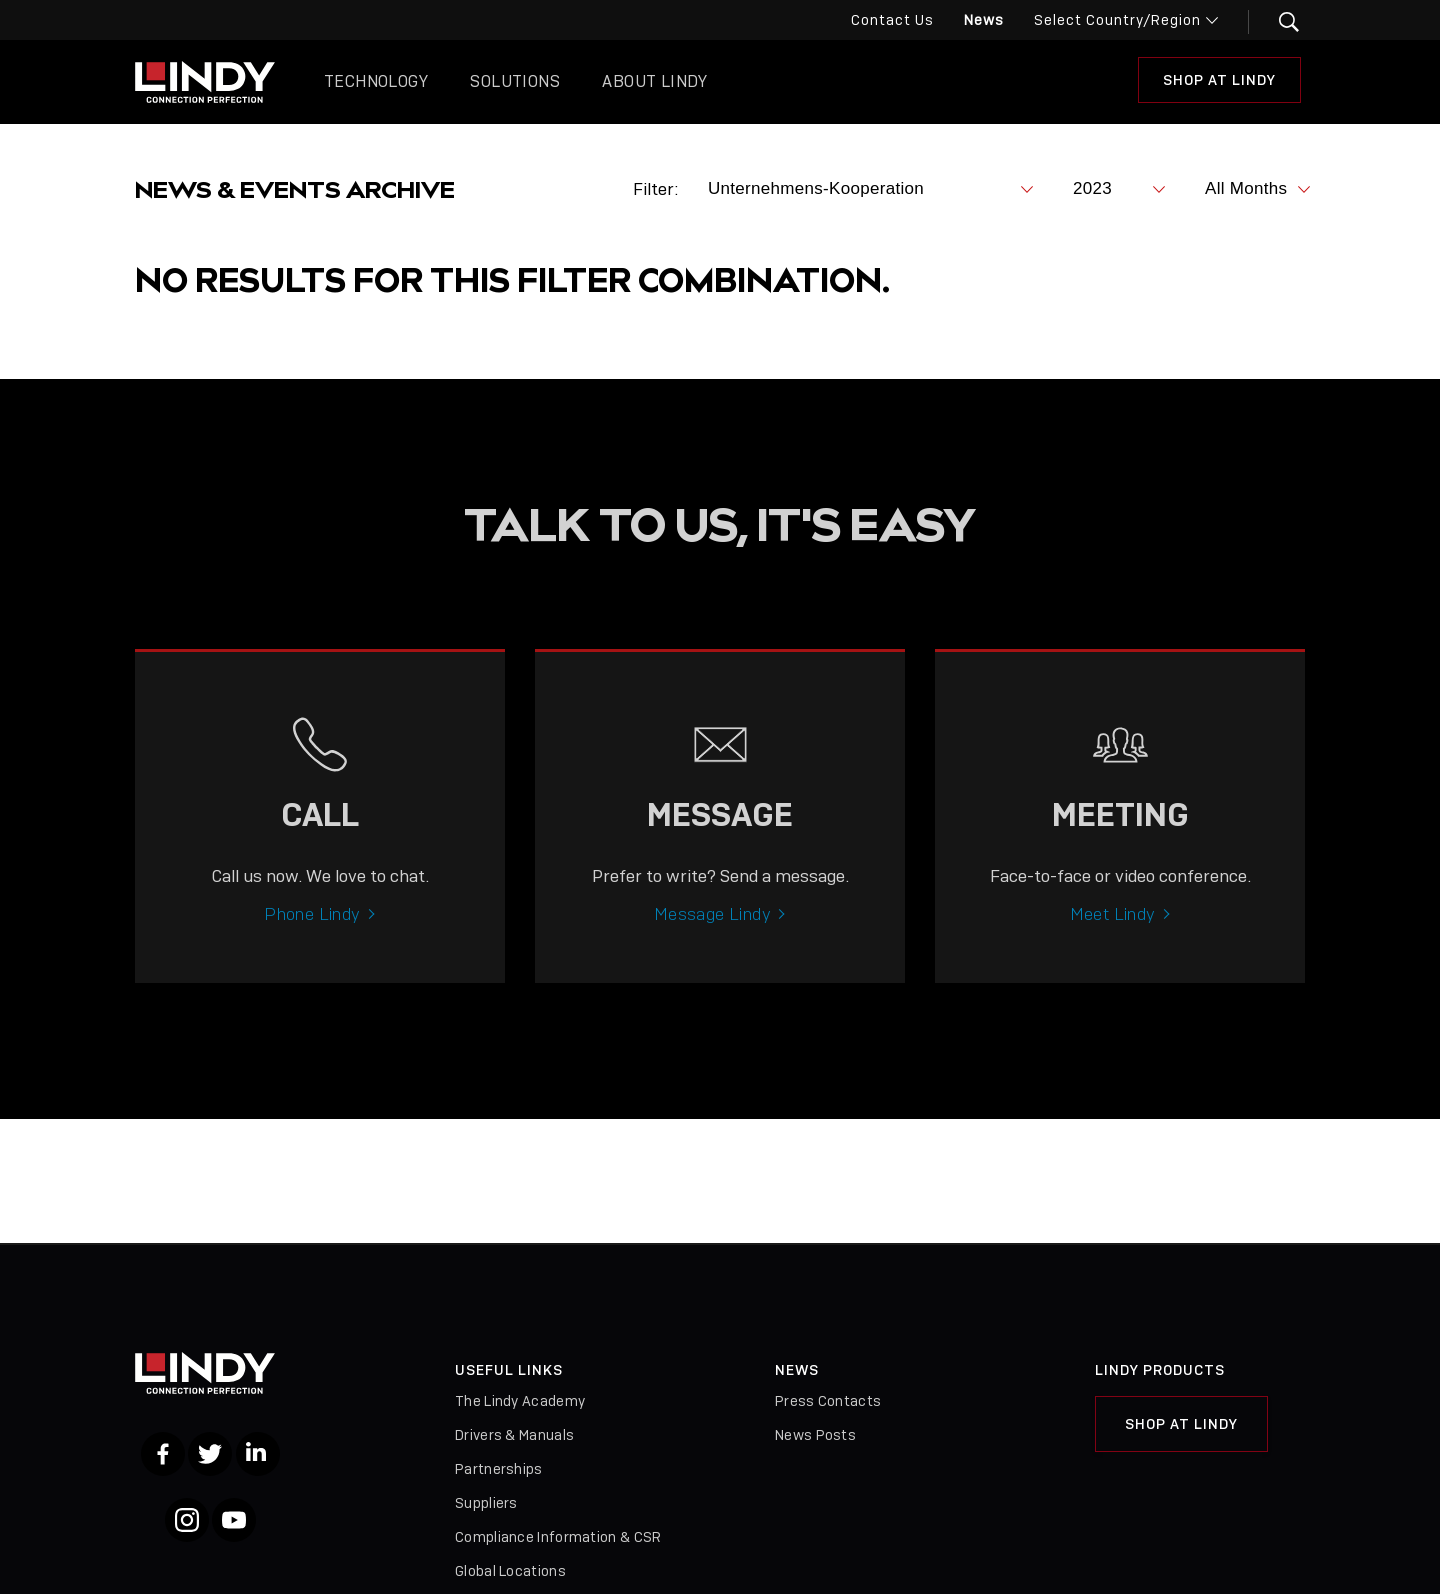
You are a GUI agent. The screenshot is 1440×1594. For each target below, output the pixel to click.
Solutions (515, 81)
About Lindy (654, 81)
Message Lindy (712, 932)
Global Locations (510, 1571)
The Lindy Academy (520, 1401)
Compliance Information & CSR (558, 1537)
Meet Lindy (1113, 932)
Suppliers (486, 1503)
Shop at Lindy (1219, 80)
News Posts (815, 1435)
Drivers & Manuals (514, 1435)
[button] (1276, 22)
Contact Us (892, 20)
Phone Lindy (312, 932)
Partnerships (499, 1469)
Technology (376, 81)
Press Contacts (828, 1401)
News (984, 20)
